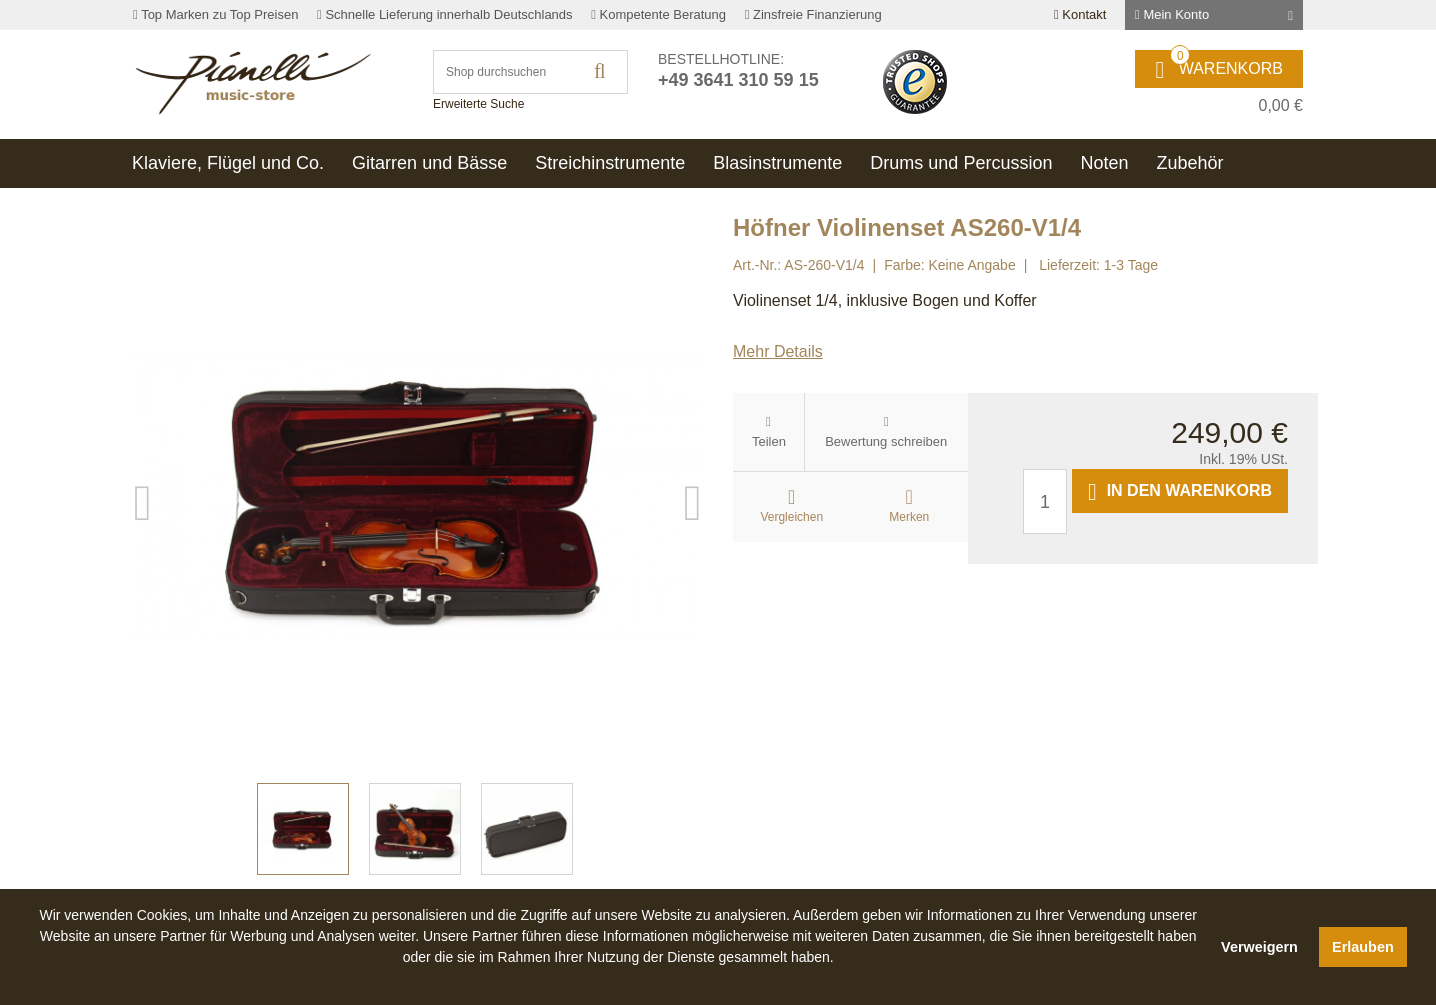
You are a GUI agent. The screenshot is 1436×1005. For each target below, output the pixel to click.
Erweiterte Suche (478, 104)
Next (693, 498)
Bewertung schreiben (886, 441)
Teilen (769, 441)
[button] (618, 980)
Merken (909, 517)
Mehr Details (778, 351)
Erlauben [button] (1363, 947)
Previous (143, 498)
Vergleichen (791, 517)
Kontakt (1080, 14)
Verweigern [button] (1259, 947)
